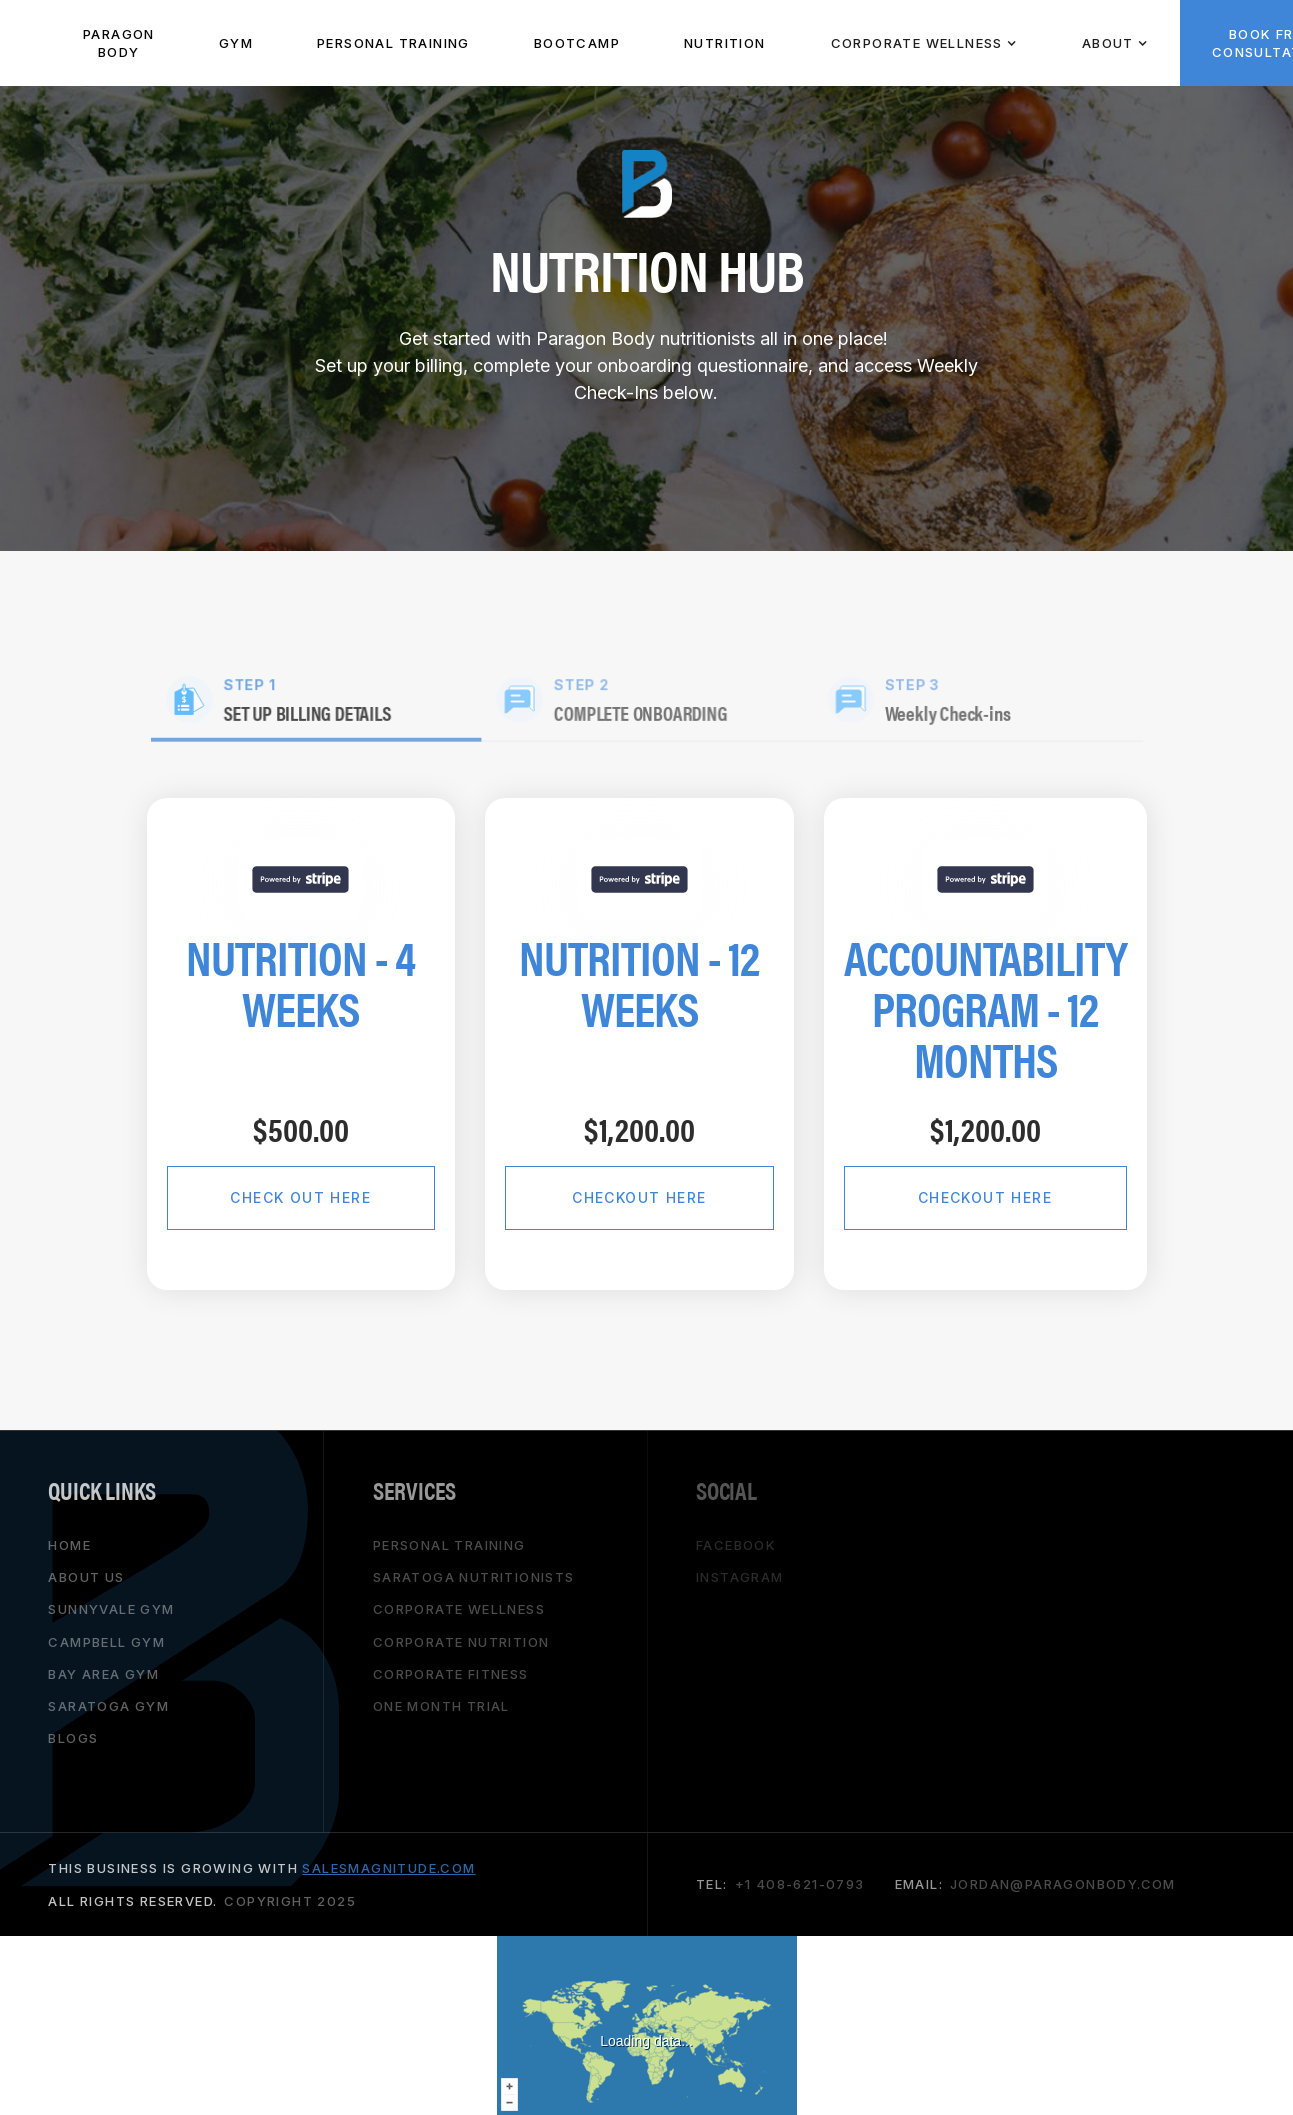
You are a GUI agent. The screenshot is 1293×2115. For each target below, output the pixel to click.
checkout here (639, 1197)
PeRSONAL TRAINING (393, 43)
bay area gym (103, 1674)
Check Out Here (300, 1197)
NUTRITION (725, 43)
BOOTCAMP (577, 43)
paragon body (119, 43)
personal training (449, 1545)
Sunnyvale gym (111, 1609)
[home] (25, 43)
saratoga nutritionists (474, 1577)
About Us (86, 1577)
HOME (69, 1545)
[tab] (319, 701)
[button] (923, 43)
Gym (236, 43)
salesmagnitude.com (388, 1868)
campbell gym (106, 1642)
